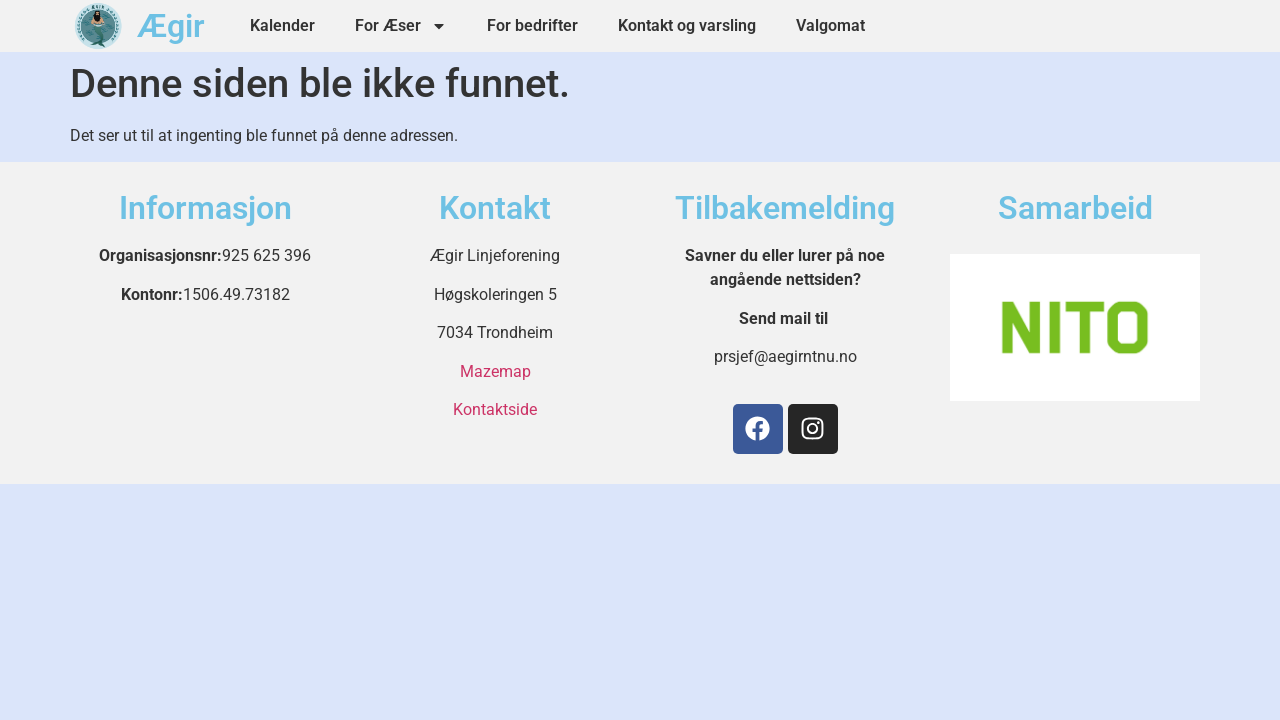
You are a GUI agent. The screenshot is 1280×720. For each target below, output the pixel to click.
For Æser (401, 26)
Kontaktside (495, 409)
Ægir (171, 26)
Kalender (282, 25)
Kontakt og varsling (687, 25)
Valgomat (830, 25)
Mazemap (495, 371)
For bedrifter (532, 25)
